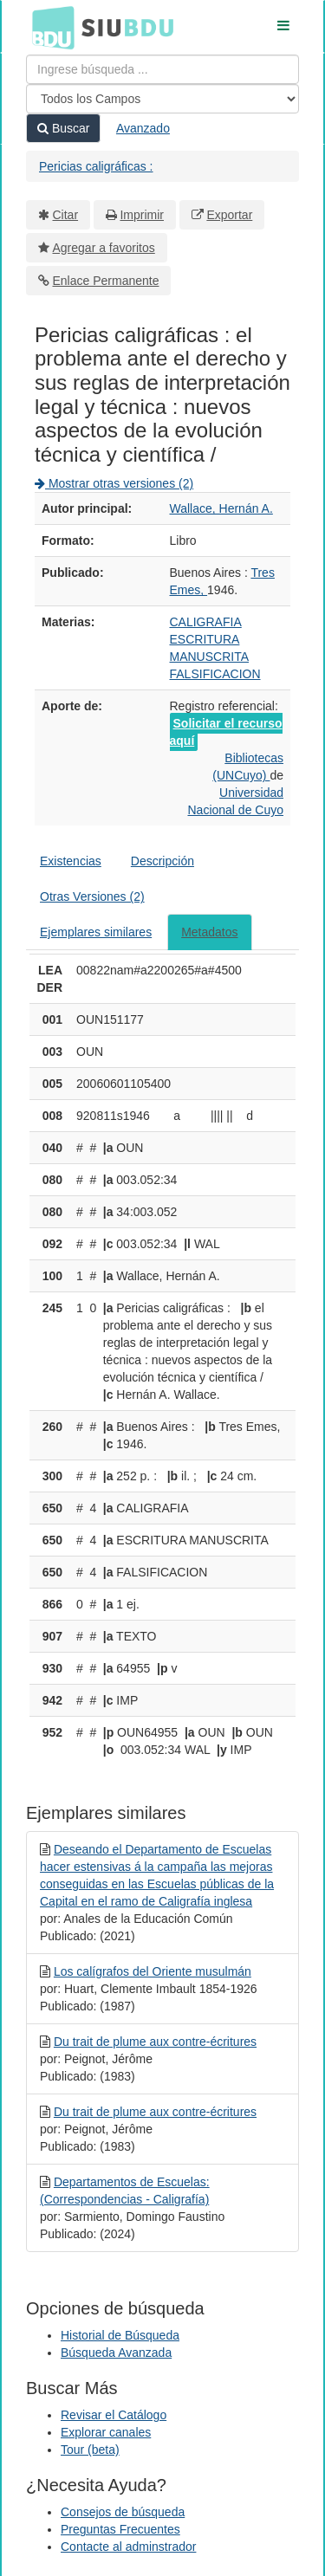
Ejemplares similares (96, 932)
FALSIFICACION (215, 674)
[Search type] (162, 98)
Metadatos (209, 932)
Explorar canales (106, 2432)
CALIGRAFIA (206, 622)
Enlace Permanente (106, 281)
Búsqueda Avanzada (116, 2352)
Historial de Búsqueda (120, 2335)
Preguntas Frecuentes (120, 2529)
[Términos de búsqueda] (162, 69)
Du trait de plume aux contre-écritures (155, 2042)
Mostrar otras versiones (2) (114, 483)
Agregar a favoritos (104, 248)
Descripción (162, 861)
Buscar (63, 128)
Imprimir (142, 215)
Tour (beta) (90, 2449)
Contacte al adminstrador (128, 2546)
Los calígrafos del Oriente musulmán (152, 1971)
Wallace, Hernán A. (221, 508)
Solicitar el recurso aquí (226, 732)
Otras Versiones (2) (92, 896)
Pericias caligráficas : (96, 166)
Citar (66, 215)
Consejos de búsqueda (123, 2512)
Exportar (229, 215)
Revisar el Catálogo (113, 2415)
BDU (48, 26)
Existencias (70, 861)
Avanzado (143, 128)
